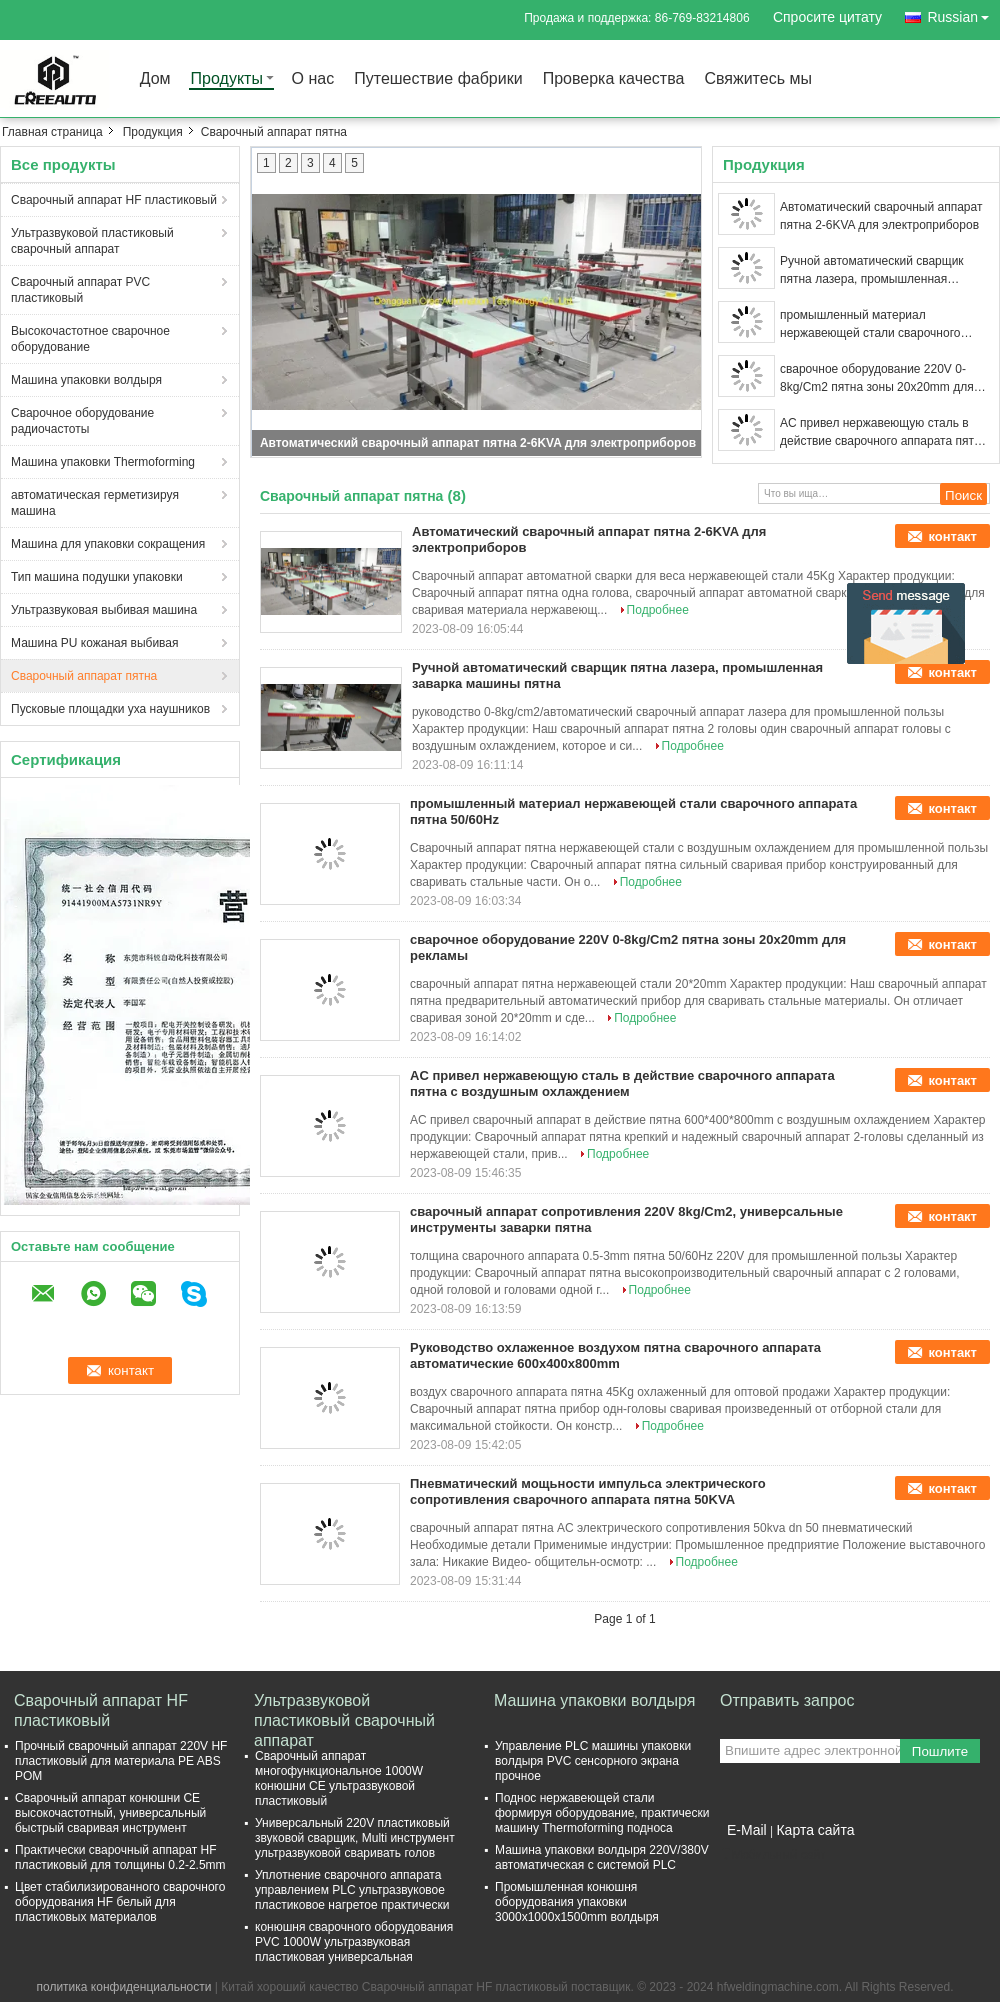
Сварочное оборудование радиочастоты (82, 421)
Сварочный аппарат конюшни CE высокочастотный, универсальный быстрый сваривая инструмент (110, 1813)
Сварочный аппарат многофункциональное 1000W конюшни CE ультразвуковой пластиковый (339, 1778)
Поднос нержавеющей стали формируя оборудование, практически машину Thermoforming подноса (602, 1813)
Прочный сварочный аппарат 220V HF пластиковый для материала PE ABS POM (121, 1761)
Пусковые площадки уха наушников (110, 709)
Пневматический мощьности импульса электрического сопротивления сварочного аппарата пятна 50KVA (588, 1491)
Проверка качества (614, 79)
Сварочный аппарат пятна (84, 676)
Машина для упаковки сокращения (108, 544)
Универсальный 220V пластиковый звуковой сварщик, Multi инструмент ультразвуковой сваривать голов (355, 1838)
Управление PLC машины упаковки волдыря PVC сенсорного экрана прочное (593, 1761)
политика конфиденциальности (124, 1987)
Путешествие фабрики (438, 79)
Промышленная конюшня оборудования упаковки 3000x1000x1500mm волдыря (577, 1902)
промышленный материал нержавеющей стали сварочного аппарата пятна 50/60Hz (870, 325)
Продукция (153, 132)
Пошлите (940, 1751)
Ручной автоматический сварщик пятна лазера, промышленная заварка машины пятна (872, 271)
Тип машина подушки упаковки (97, 577)
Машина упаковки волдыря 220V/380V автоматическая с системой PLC (602, 1857)
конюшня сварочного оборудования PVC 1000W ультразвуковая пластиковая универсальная (354, 1942)
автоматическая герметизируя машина (95, 503)
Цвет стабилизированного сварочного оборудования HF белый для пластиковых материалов (120, 1902)
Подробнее (658, 610)
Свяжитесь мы (758, 79)
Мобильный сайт (773, 1855)
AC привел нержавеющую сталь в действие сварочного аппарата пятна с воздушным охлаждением (883, 433)
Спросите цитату (827, 17)
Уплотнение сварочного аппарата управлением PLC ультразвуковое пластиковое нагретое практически (352, 1890)
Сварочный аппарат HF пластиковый (114, 200)
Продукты (227, 79)
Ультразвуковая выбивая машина (104, 610)
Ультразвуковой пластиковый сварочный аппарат (92, 241)
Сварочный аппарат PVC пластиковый (80, 290)
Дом (155, 79)
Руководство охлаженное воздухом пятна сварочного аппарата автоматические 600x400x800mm (615, 1355)
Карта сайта (815, 1830)
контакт (952, 536)
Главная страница (52, 132)
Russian (963, 13)
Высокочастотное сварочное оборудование (90, 339)
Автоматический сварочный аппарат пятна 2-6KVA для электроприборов (478, 443)
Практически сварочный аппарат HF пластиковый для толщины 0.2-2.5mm (120, 1857)
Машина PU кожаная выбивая (95, 643)
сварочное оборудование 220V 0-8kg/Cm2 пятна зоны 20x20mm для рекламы (877, 379)
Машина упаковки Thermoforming (103, 462)
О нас (313, 79)
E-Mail (747, 1830)
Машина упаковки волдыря (86, 380)
